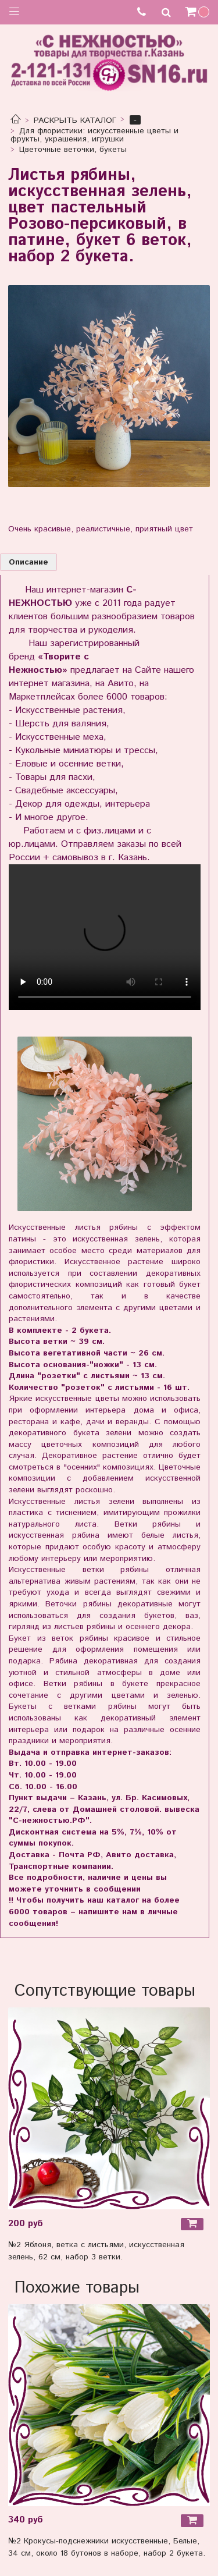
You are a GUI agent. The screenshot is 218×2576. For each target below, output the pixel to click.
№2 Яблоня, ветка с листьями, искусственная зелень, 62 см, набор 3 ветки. (96, 2251)
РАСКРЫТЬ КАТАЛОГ (75, 120)
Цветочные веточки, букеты (73, 149)
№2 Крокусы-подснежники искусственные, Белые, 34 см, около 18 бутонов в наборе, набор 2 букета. (106, 2547)
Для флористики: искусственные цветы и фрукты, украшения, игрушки (94, 135)
